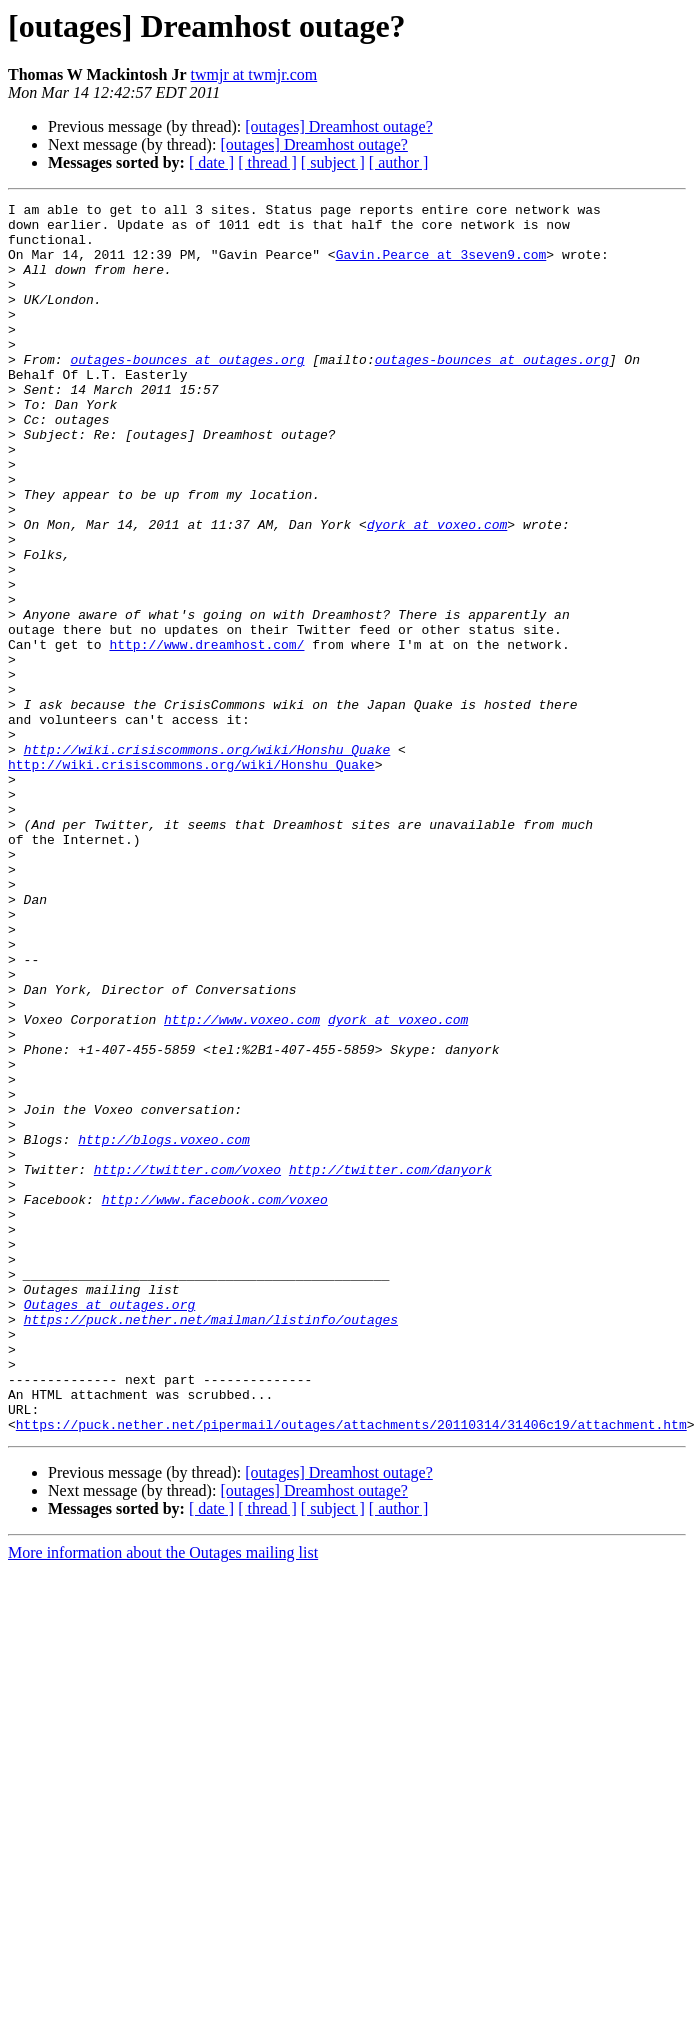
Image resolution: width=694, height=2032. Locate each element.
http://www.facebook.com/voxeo (215, 1400)
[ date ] (211, 162)
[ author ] (399, 162)
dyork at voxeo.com (437, 590)
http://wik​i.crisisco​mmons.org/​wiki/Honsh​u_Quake (207, 860)
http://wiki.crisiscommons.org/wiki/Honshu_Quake (191, 878)
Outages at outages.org (110, 1526)
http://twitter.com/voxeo (187, 1364)
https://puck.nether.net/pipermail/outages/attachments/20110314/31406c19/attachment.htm (351, 1670)
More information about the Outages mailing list (163, 1798)
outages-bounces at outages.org (187, 392)
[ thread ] (267, 162)
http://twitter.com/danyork (390, 1364)
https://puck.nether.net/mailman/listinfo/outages (211, 1544)
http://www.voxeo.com (242, 1184)
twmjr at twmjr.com (254, 74)
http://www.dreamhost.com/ (206, 734)
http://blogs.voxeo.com (164, 1328)
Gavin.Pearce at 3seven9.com (441, 266)
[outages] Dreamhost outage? (338, 126)
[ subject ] (333, 162)
